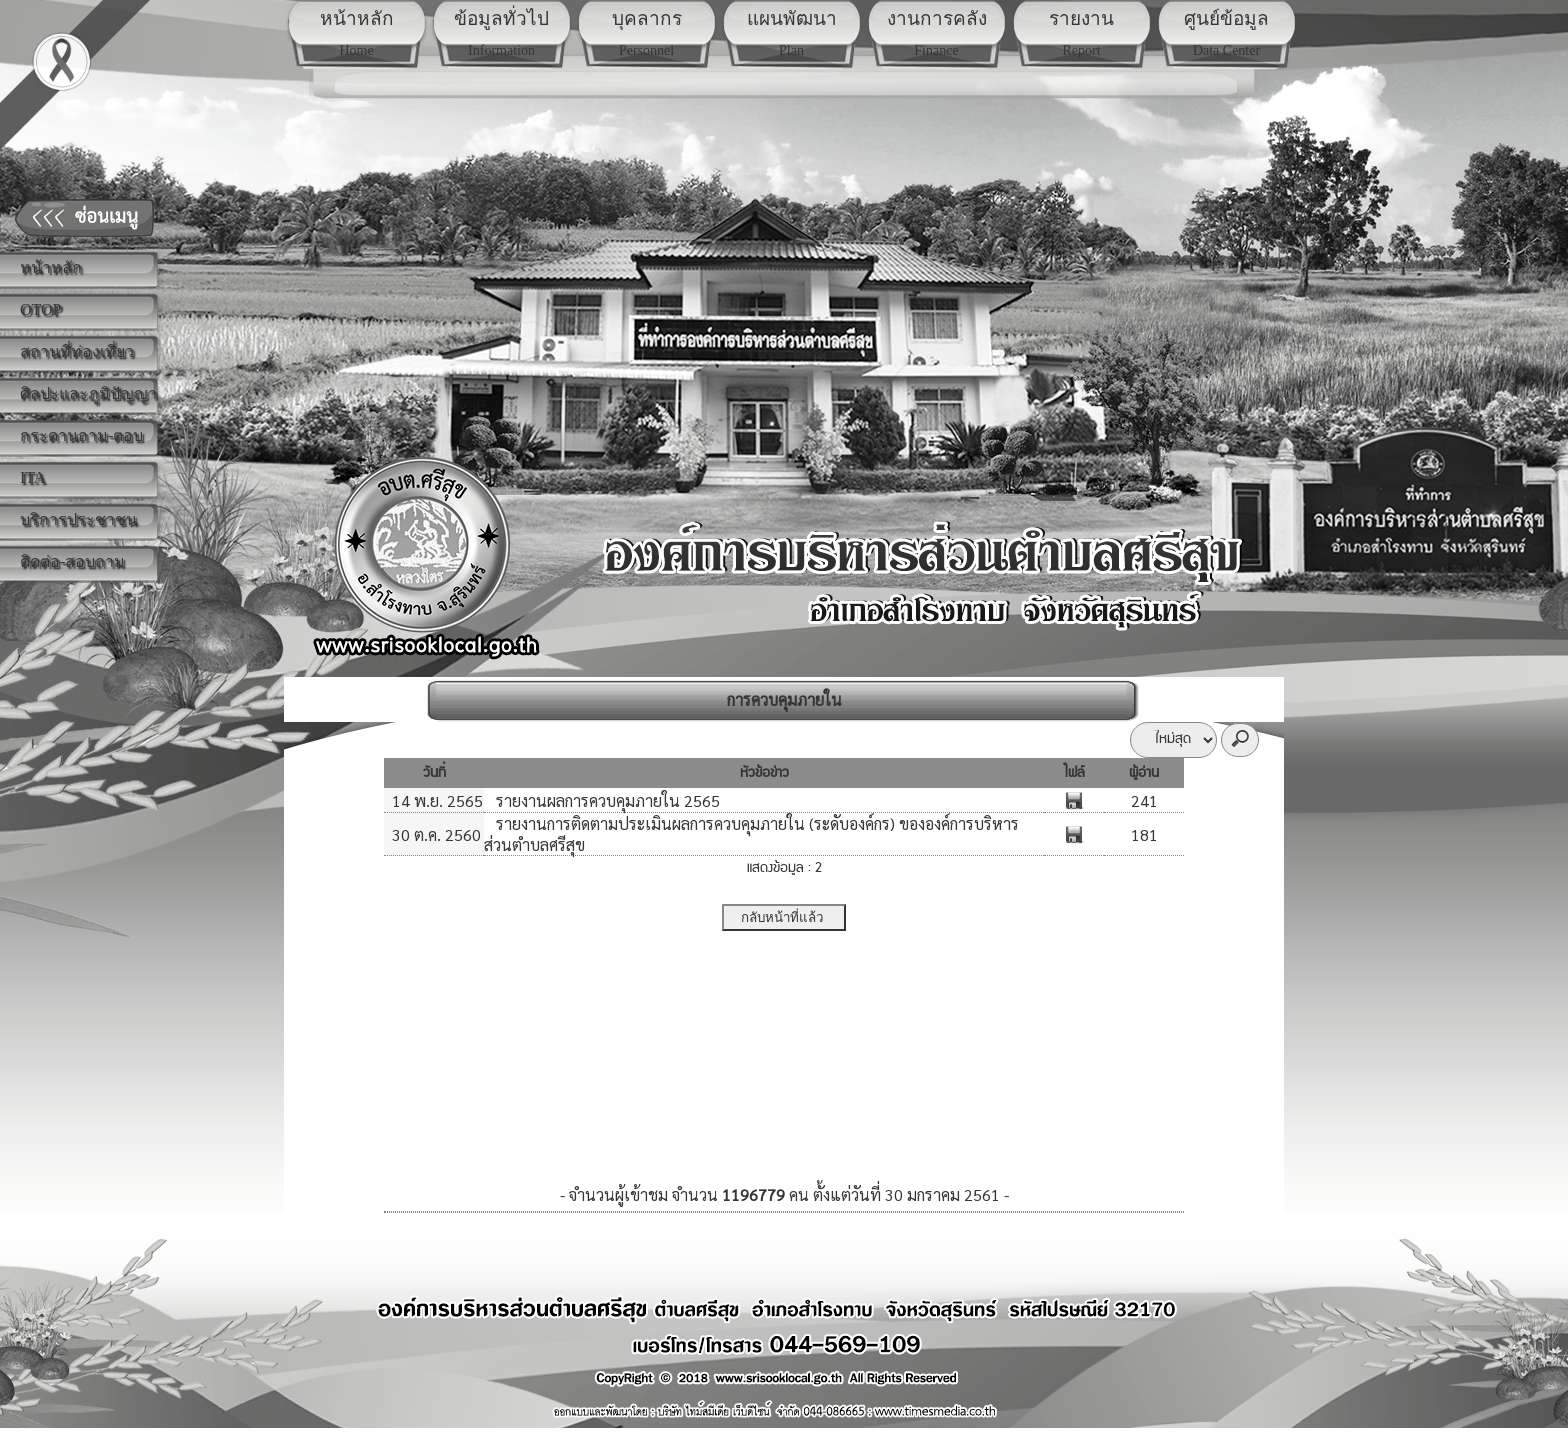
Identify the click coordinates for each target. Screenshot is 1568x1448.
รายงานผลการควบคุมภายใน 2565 (606, 800)
